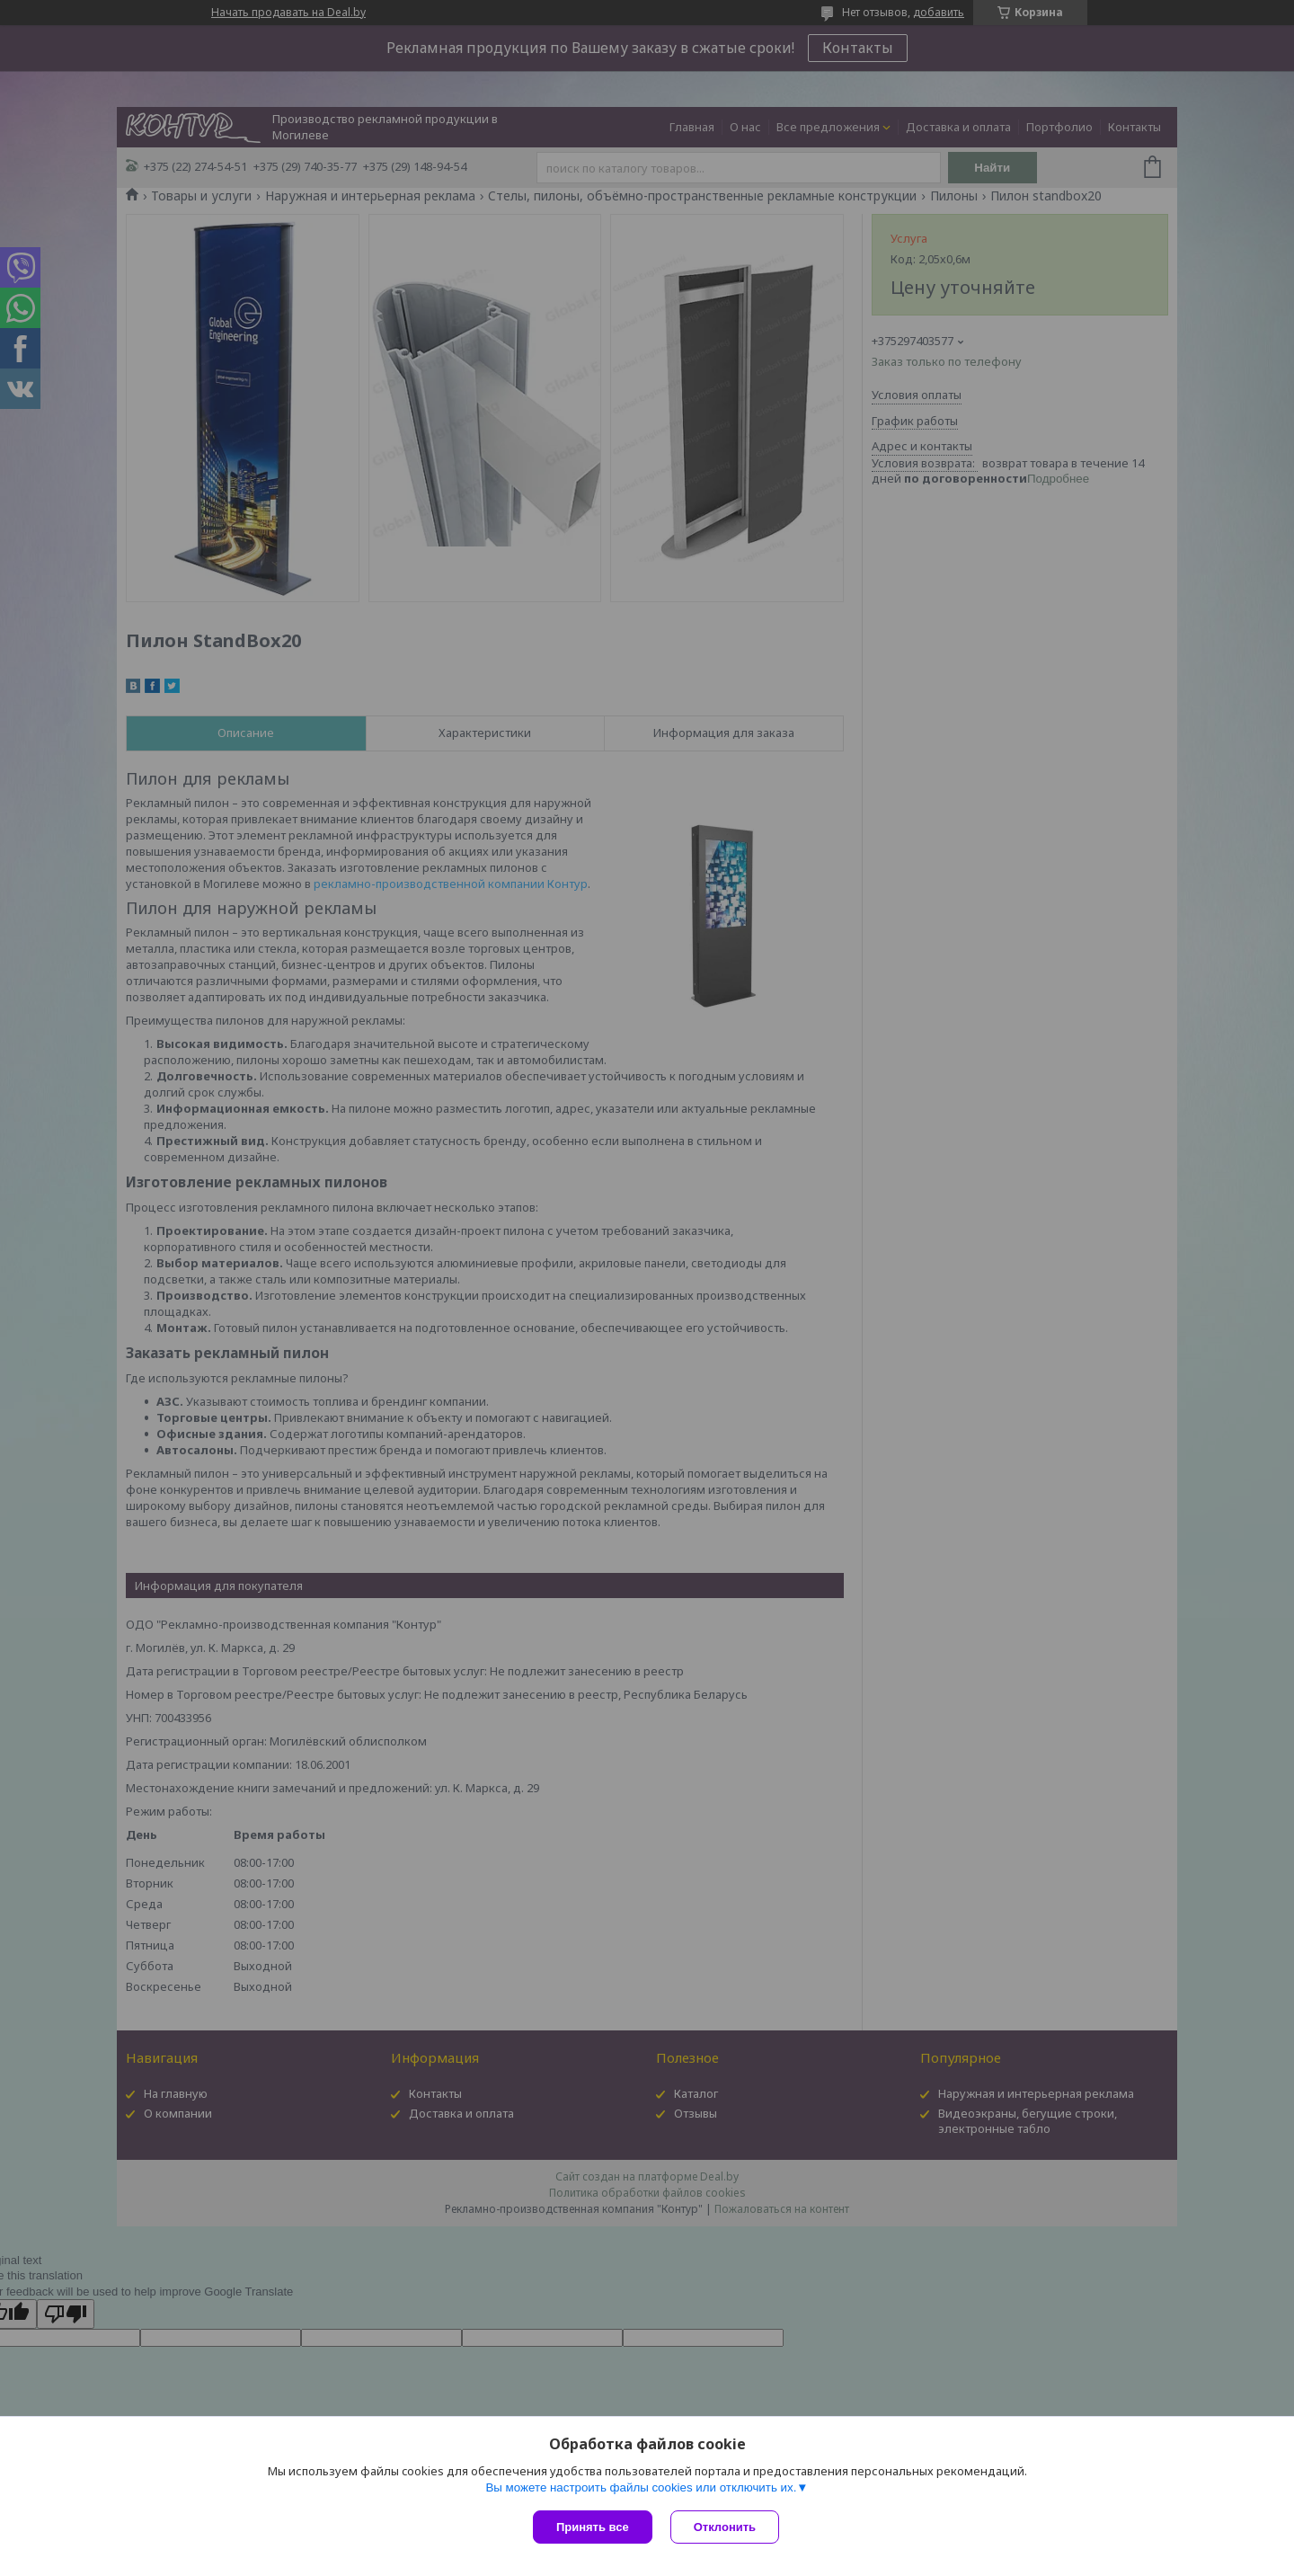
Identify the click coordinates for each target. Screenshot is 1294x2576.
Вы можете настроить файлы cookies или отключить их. (640, 2487)
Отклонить (725, 2527)
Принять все (592, 2527)
